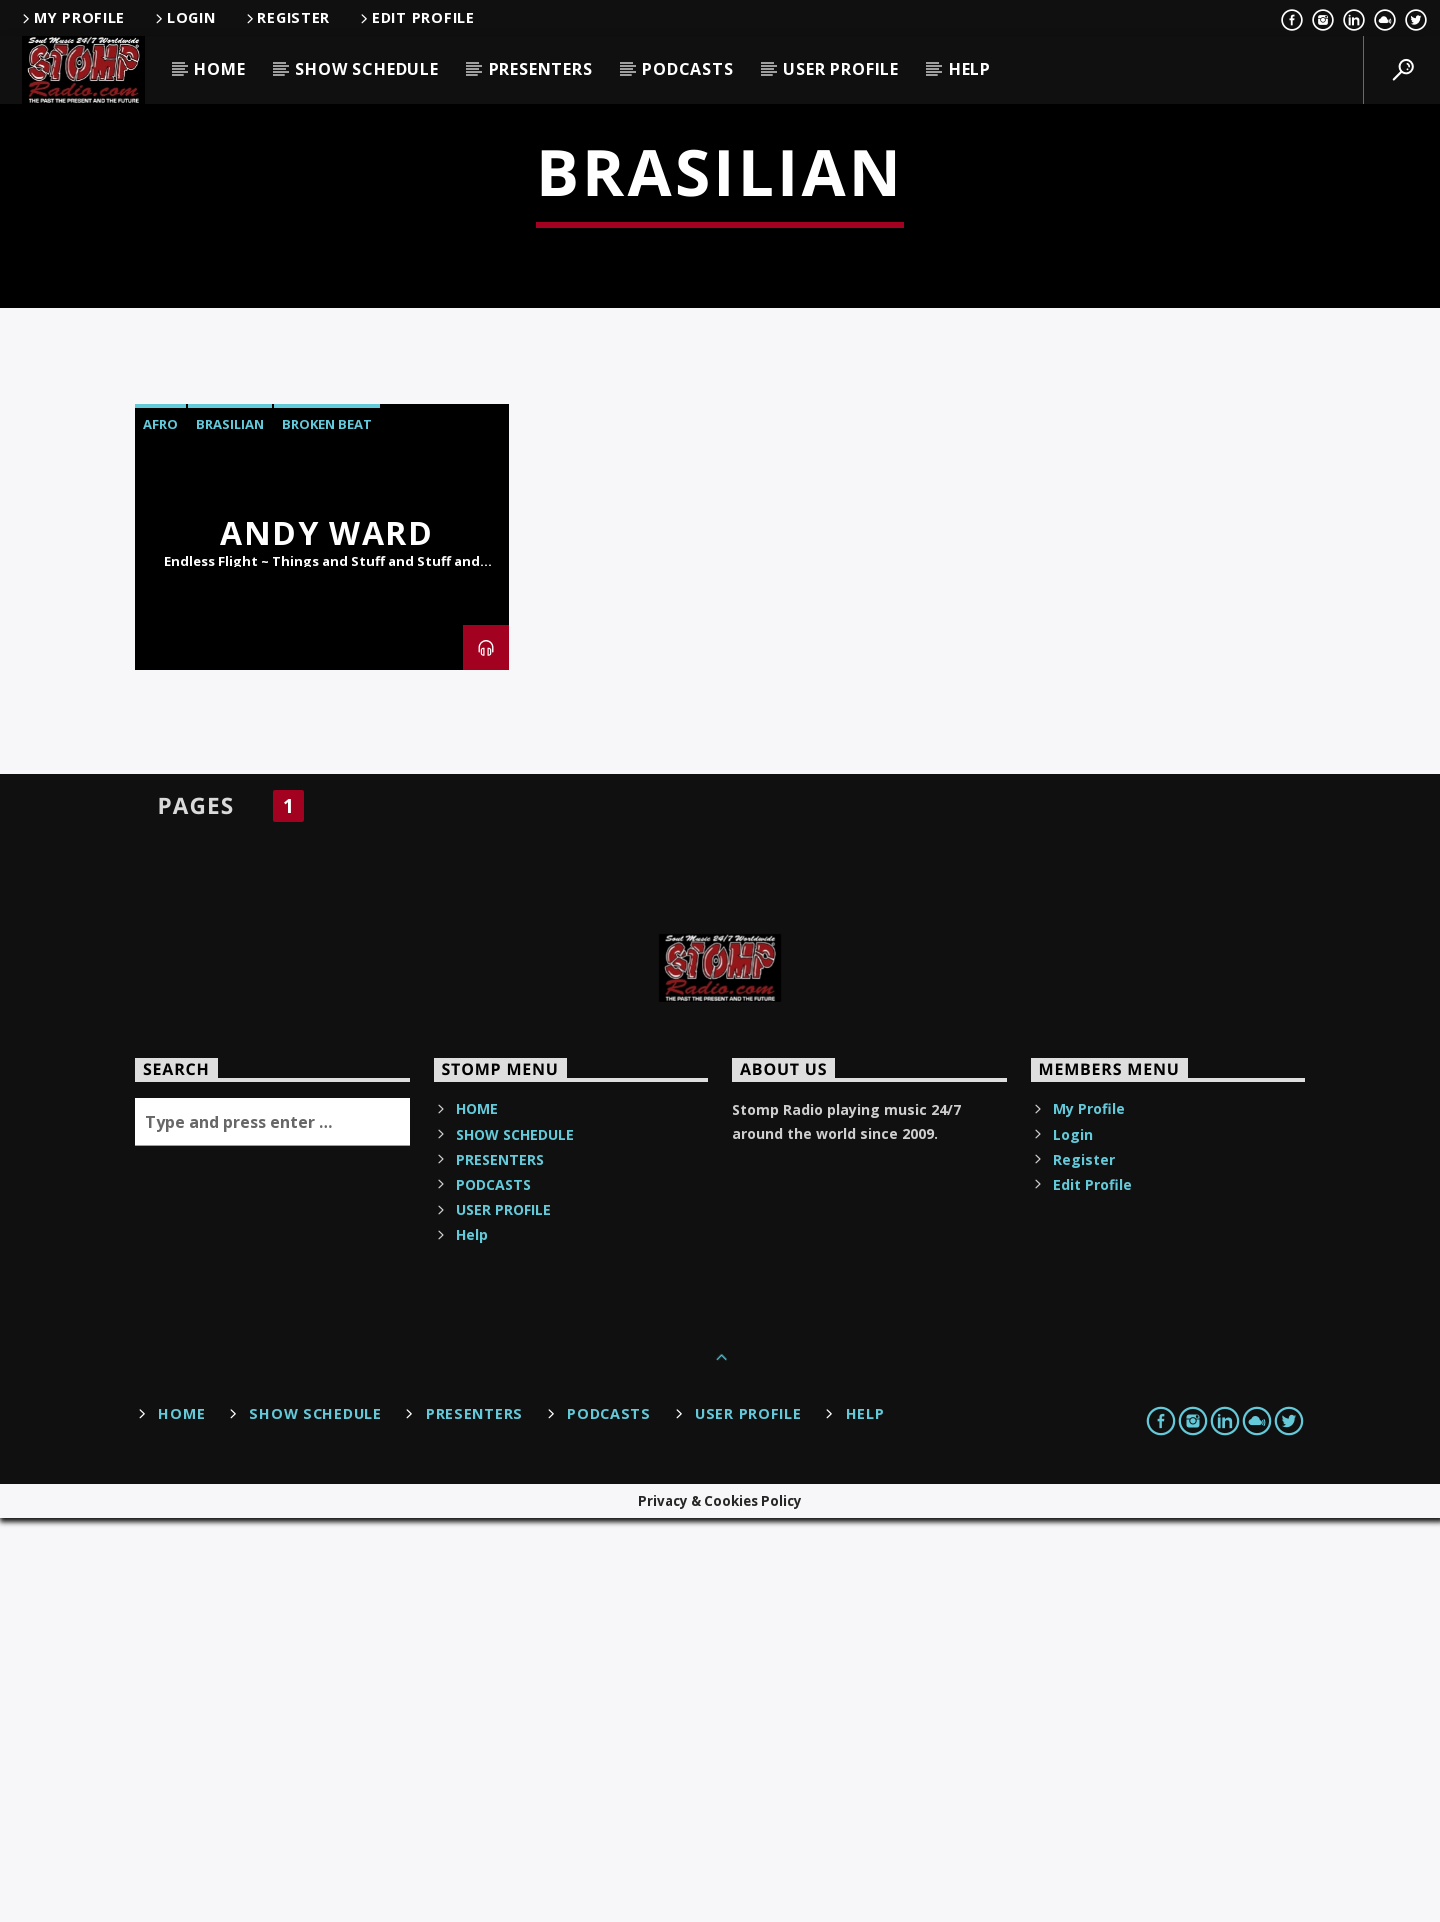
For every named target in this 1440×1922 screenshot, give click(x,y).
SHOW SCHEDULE (366, 69)
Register (287, 17)
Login (183, 17)
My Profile (72, 17)
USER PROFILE (841, 69)
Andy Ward (326, 936)
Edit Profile (415, 17)
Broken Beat (327, 828)
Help (970, 69)
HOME (219, 69)
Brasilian (230, 828)
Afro (160, 828)
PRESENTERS (541, 69)
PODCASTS (687, 69)
